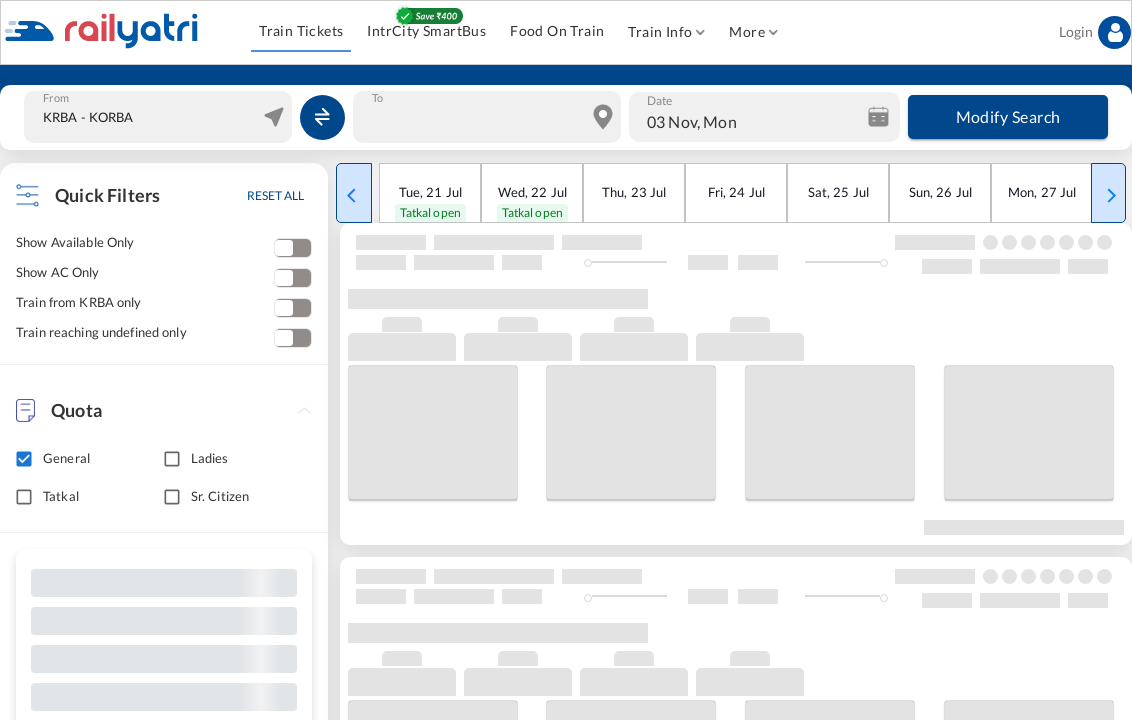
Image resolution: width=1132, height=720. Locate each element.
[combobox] (160, 117)
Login (1095, 32)
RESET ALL (275, 195)
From (56, 98)
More (753, 32)
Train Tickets (301, 31)
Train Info (666, 32)
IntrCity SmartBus (426, 31)
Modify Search (1008, 117)
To (377, 98)
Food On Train (557, 31)
